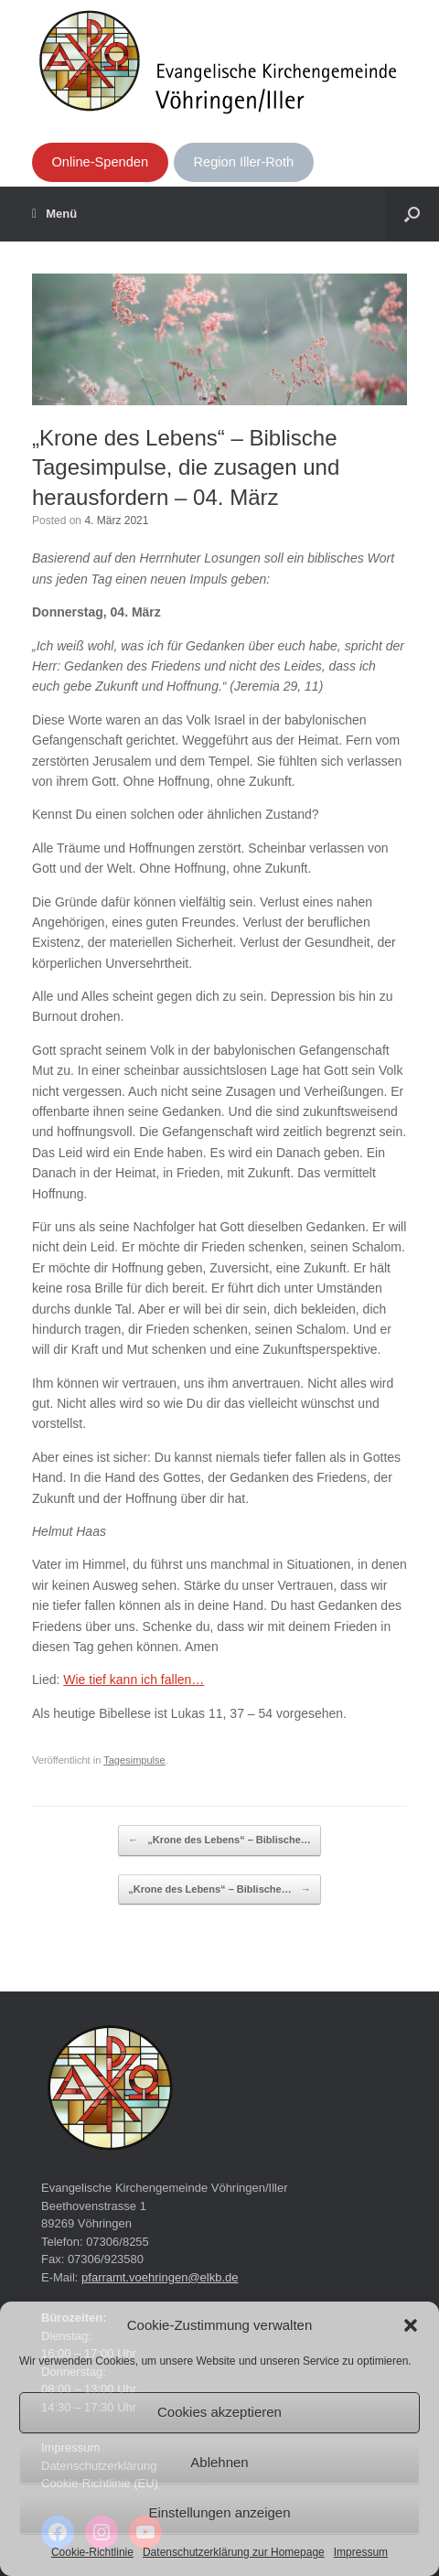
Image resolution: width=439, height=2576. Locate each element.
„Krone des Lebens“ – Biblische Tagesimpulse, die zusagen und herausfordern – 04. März (185, 467)
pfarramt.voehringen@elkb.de (159, 2277)
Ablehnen (219, 2462)
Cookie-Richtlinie (92, 2552)
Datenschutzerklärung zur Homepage (234, 2552)
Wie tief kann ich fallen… (133, 1679)
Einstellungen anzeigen (219, 2512)
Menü (54, 214)
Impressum (361, 2552)
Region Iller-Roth (244, 162)
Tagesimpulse (134, 1760)
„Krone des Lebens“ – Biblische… (219, 1840)
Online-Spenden (99, 162)
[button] (411, 2325)
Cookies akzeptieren (219, 2412)
